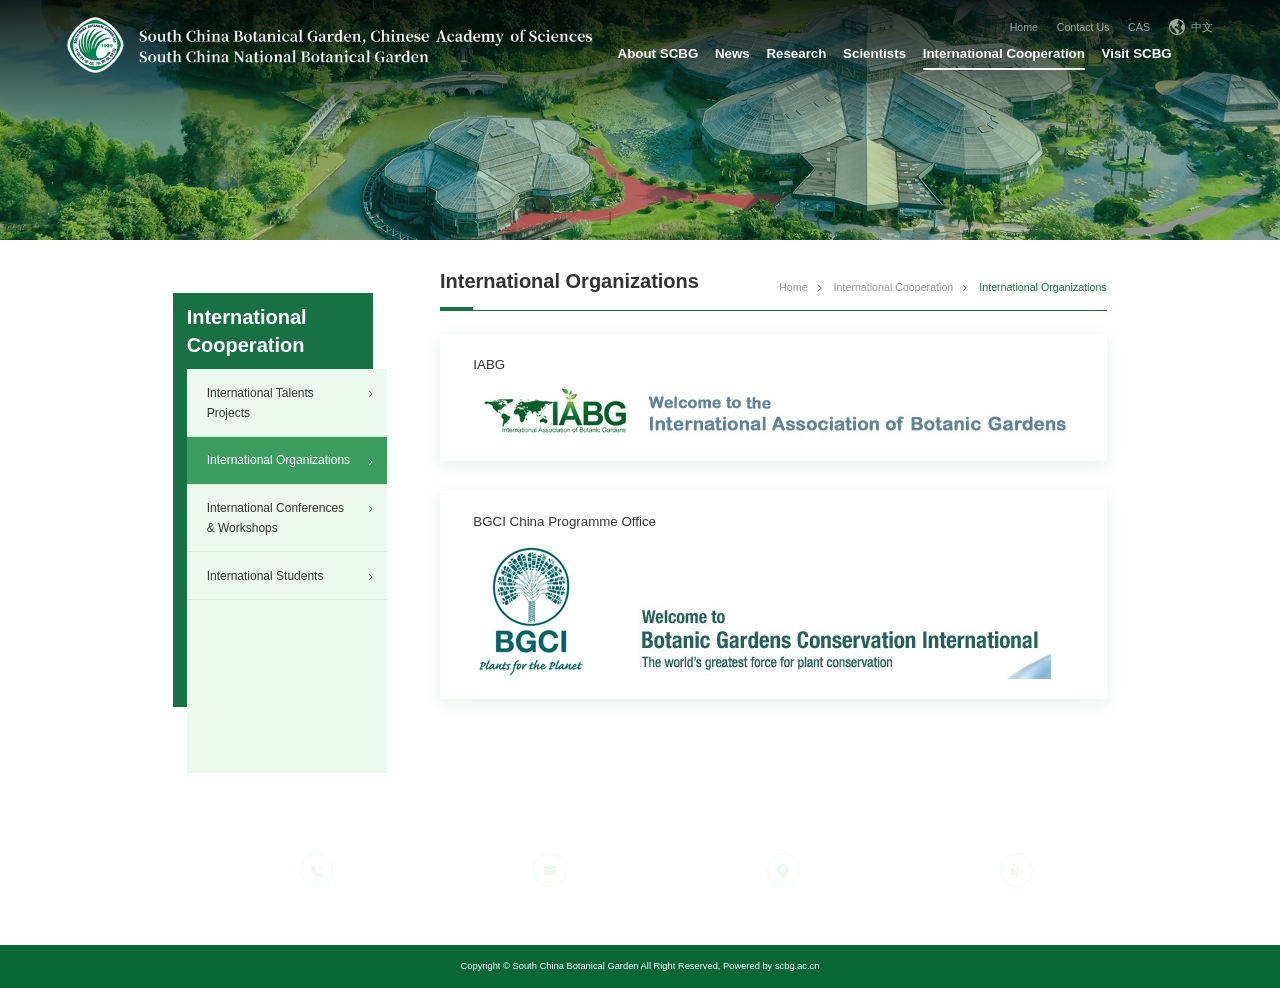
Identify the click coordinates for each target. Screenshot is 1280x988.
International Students (265, 576)
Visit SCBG (1137, 53)
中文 (1191, 27)
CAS (1139, 27)
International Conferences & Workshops (275, 518)
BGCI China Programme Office (564, 521)
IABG (489, 364)
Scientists (874, 53)
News (732, 53)
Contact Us (1083, 27)
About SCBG (658, 53)
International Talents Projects (260, 403)
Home (1024, 27)
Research (796, 53)
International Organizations (278, 460)
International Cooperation (1004, 53)
